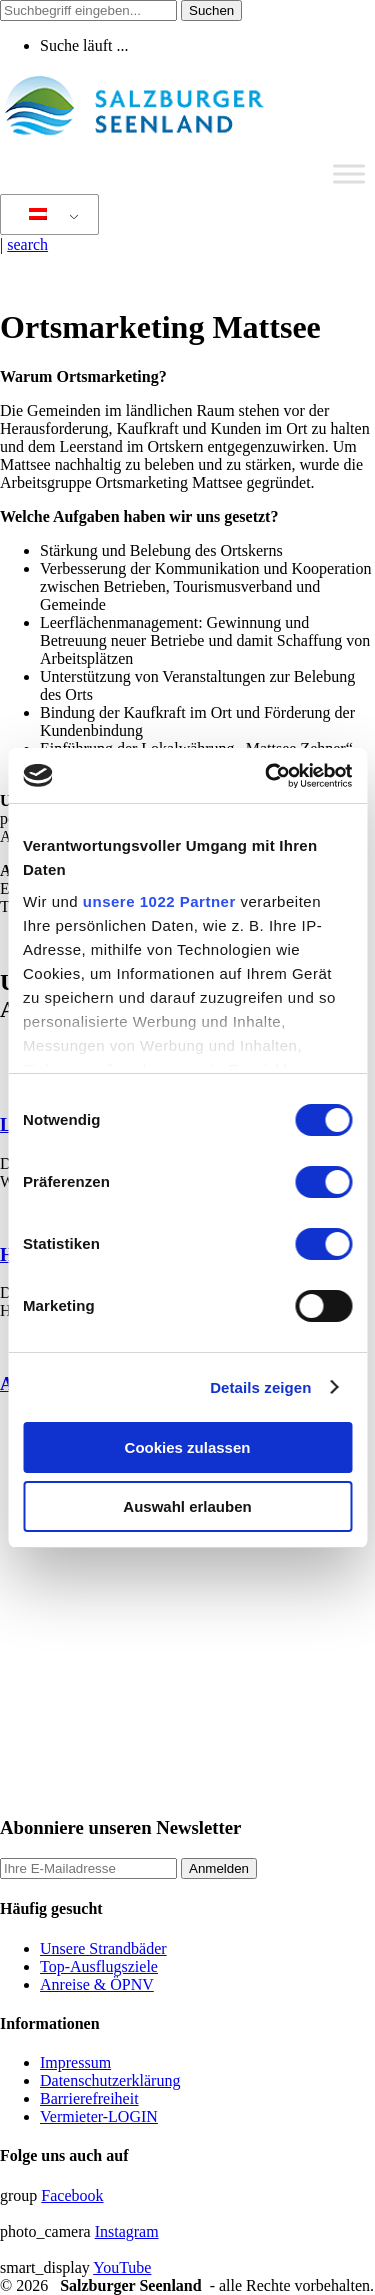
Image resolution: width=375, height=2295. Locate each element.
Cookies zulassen (188, 1447)
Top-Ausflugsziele (99, 1966)
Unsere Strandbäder (103, 1948)
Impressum (75, 2062)
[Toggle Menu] (349, 173)
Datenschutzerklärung (110, 2080)
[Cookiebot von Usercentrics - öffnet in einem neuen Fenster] (267, 776)
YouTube (122, 2267)
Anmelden (219, 1868)
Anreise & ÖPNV (97, 1984)
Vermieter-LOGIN (99, 2116)
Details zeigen (260, 1387)
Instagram (127, 2231)
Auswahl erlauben (187, 1506)
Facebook (72, 2195)
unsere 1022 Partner (159, 901)
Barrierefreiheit (89, 2098)
